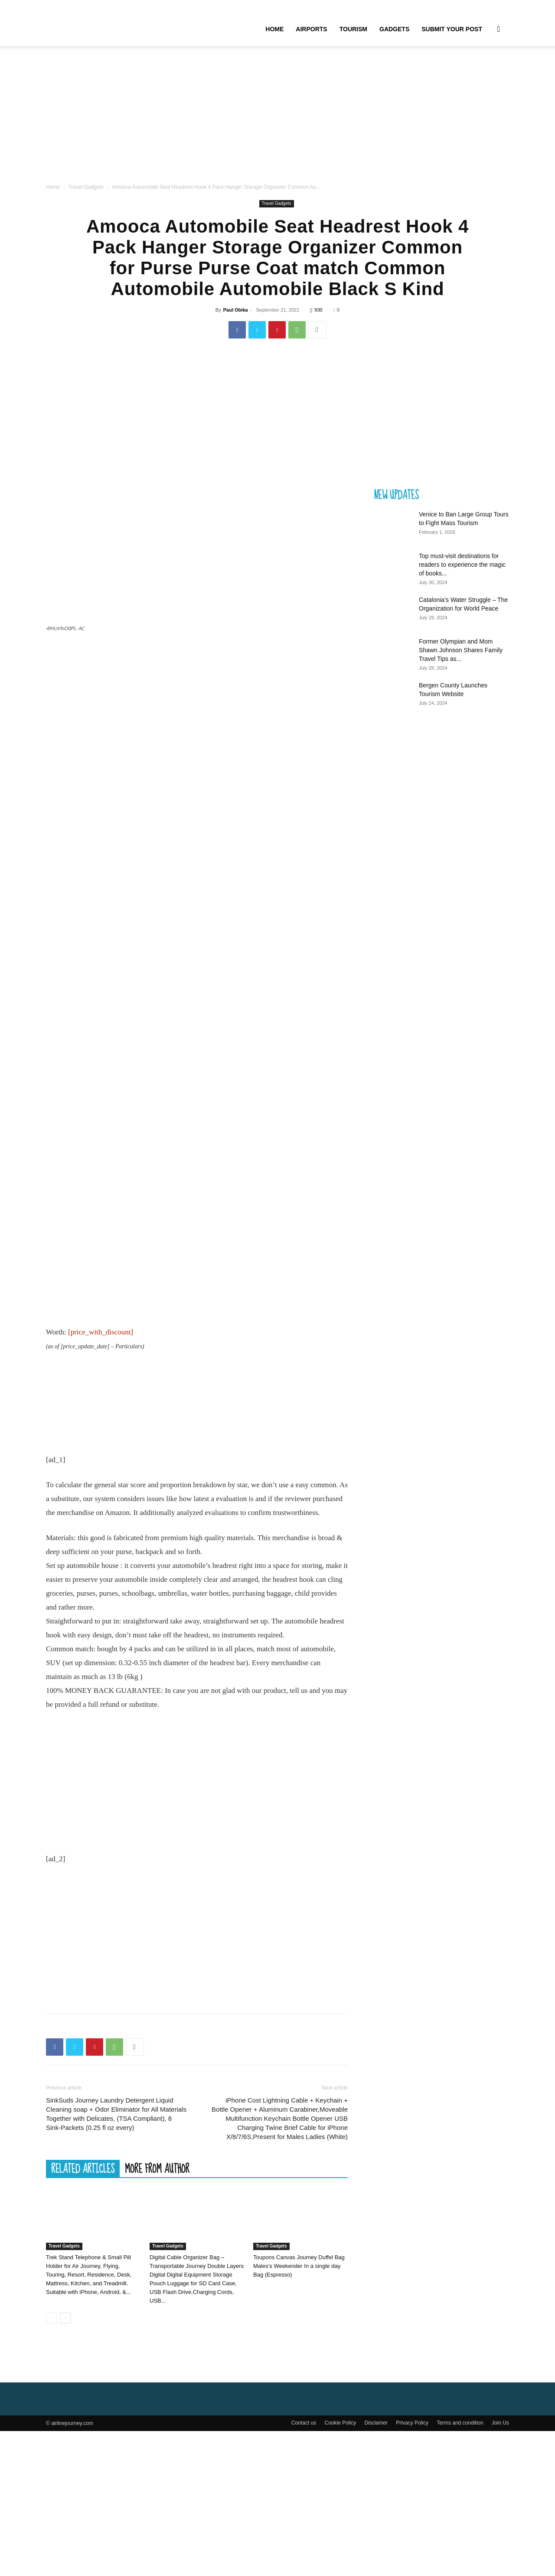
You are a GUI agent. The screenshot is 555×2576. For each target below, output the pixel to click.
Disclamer (376, 2568)
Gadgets (394, 29)
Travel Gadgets (86, 203)
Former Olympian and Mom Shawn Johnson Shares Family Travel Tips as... (461, 666)
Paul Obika (235, 325)
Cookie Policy (340, 2568)
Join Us (500, 2568)
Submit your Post (451, 29)
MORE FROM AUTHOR (157, 2313)
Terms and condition (460, 2568)
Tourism (353, 29)
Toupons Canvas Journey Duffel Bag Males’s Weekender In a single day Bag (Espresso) (299, 2411)
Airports (311, 29)
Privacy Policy (412, 2568)
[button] (498, 29)
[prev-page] (51, 2463)
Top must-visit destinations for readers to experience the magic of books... (462, 580)
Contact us (303, 2568)
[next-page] (65, 2463)
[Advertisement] (277, 125)
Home (274, 29)
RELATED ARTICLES (82, 2313)
